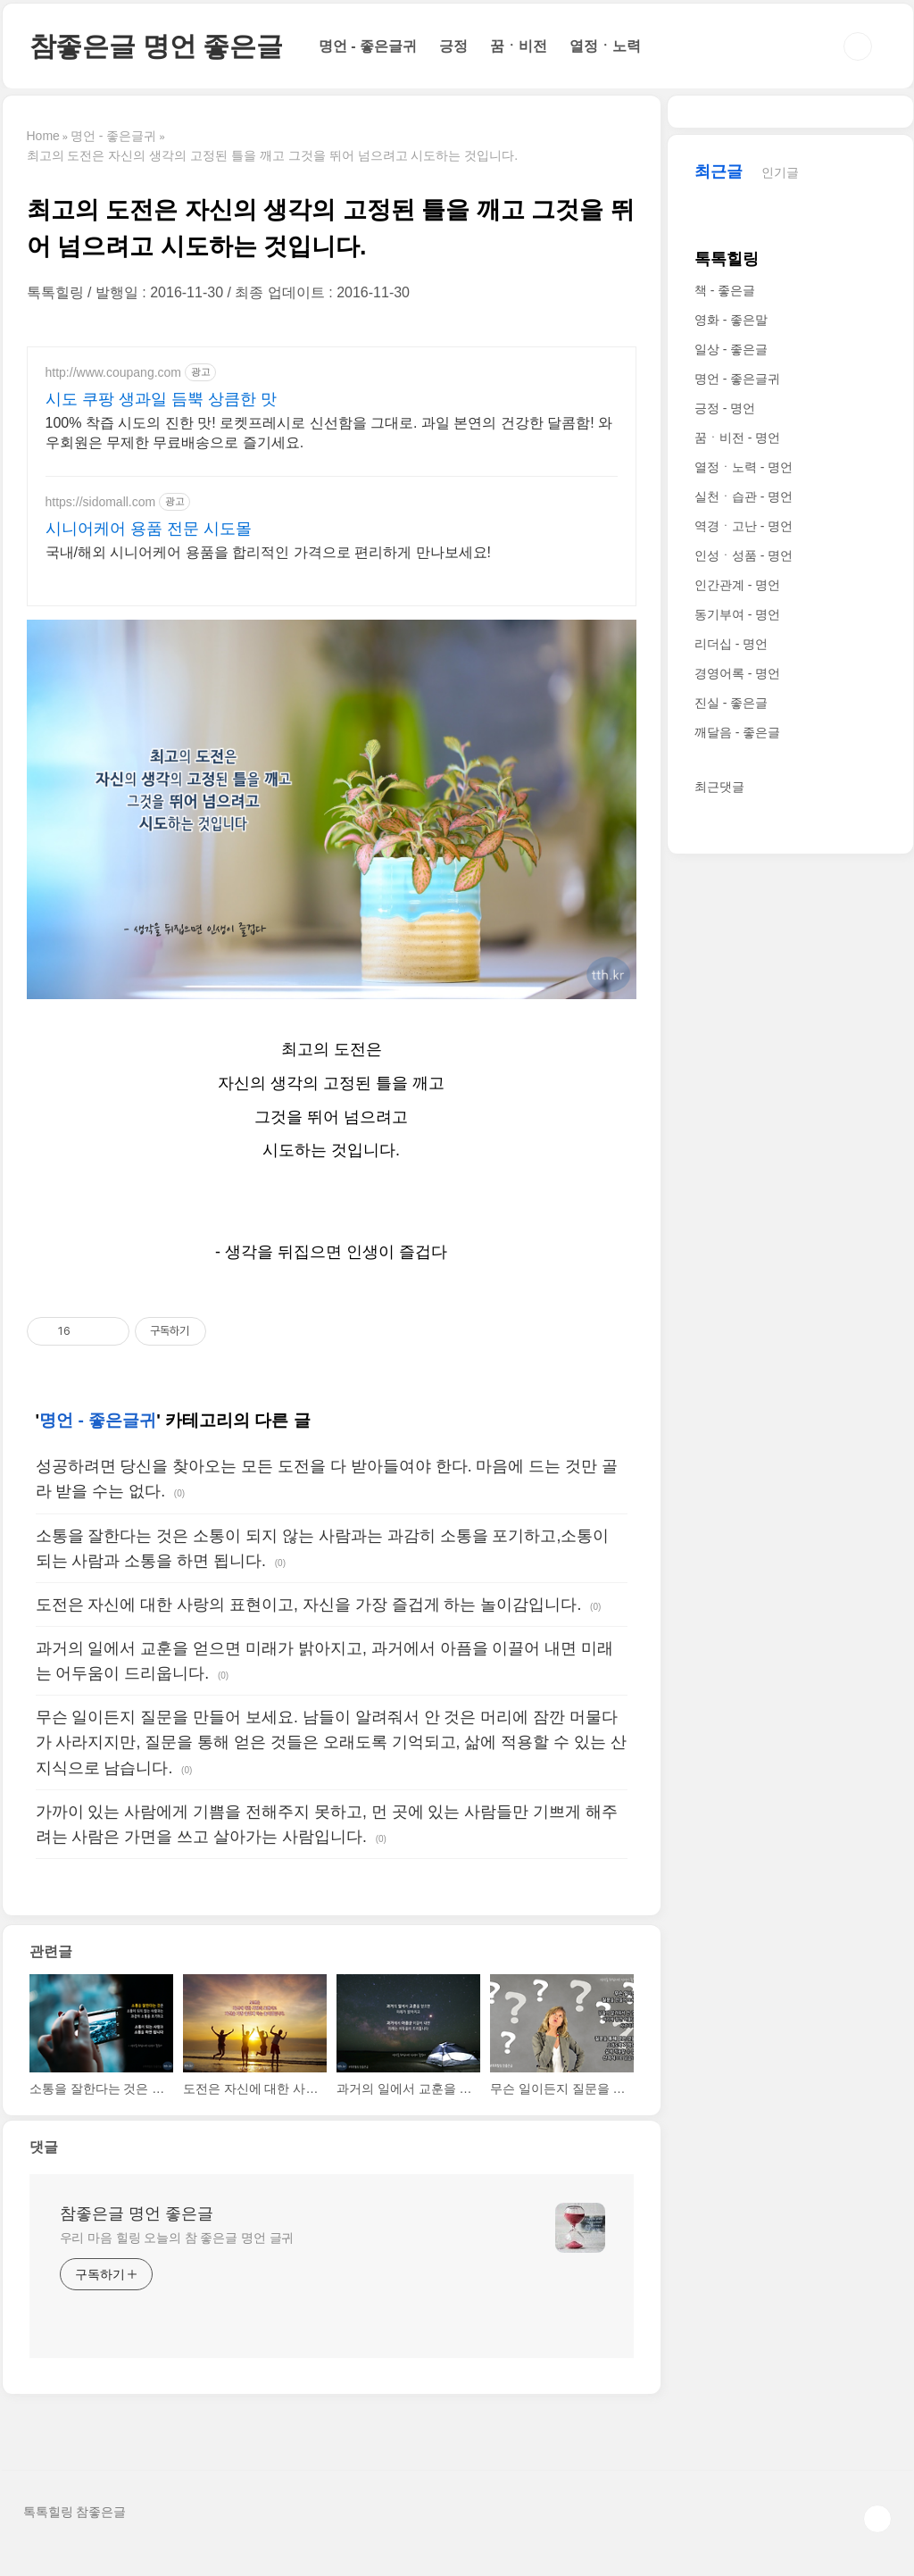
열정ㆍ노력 (605, 46)
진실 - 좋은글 (731, 1238)
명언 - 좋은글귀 (368, 46)
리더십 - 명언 (731, 1179)
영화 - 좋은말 (731, 855)
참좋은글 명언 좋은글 (156, 46)
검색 (857, 46)
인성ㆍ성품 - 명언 (743, 1091)
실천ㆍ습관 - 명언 (743, 1032)
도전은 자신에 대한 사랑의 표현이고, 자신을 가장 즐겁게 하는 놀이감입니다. (309, 1626)
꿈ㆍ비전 (518, 46)
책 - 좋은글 (724, 826)
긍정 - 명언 (724, 944)
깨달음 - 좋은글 (737, 1268)
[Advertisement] (331, 471)
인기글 (780, 708)
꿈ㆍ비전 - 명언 (737, 973)
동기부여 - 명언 (737, 1150)
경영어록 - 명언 (737, 1209)
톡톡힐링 (726, 795)
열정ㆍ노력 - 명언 (743, 1003)
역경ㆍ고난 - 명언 (743, 1062)
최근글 (718, 707)
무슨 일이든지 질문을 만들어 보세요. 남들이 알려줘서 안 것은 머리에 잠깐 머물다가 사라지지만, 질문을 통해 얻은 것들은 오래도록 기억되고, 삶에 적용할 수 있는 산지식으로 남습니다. (331, 1763)
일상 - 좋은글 (731, 885)
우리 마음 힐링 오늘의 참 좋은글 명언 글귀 (177, 2259)
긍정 (453, 46)
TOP (877, 2540)
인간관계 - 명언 (737, 1120)
